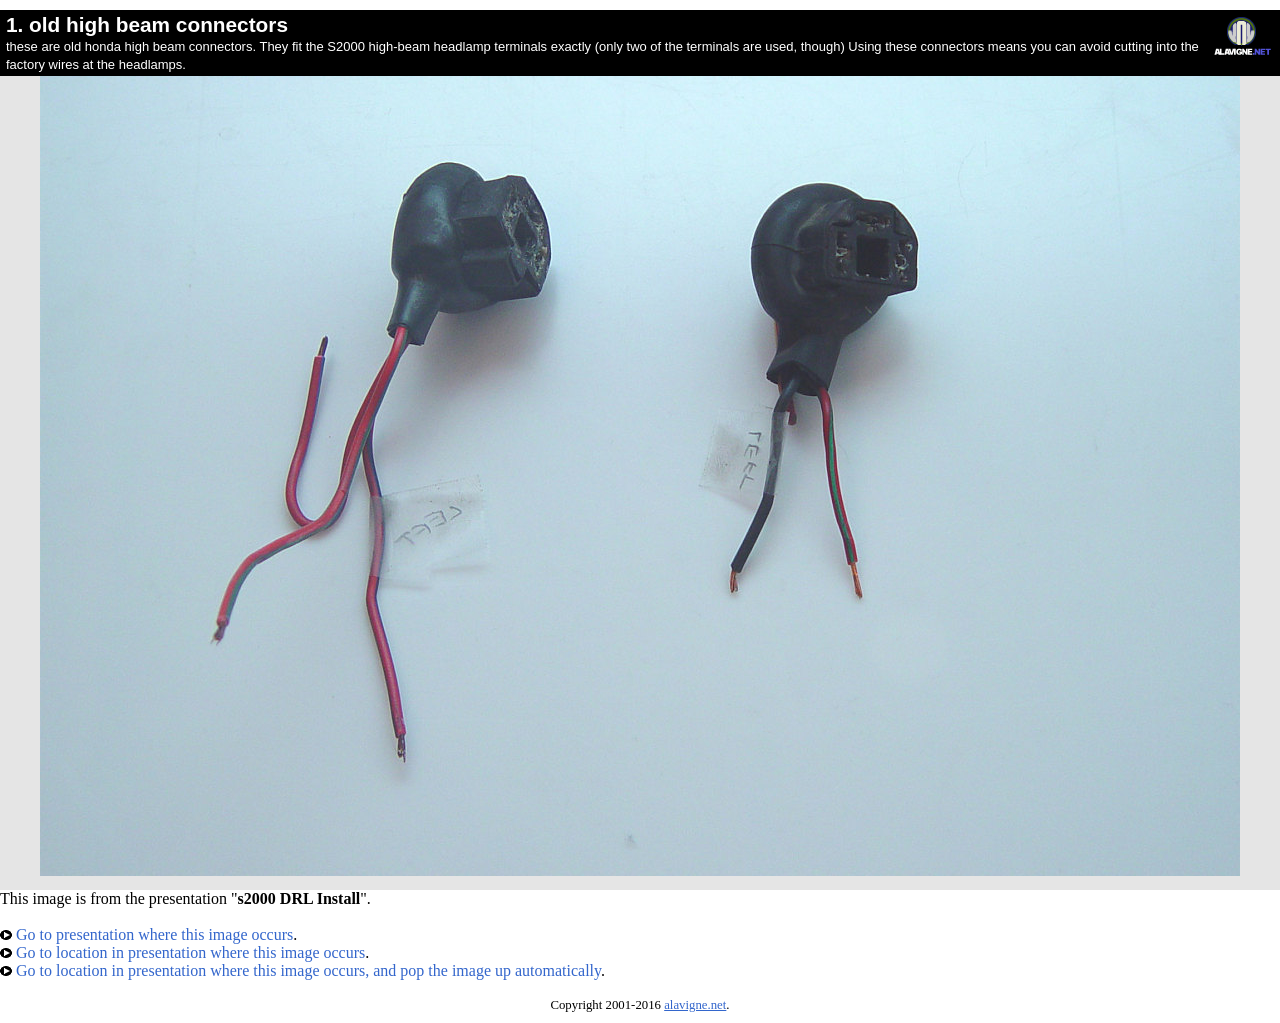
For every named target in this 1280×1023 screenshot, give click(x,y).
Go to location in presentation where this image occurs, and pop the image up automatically (300, 970)
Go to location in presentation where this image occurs (182, 952)
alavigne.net (695, 1005)
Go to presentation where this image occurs (146, 934)
